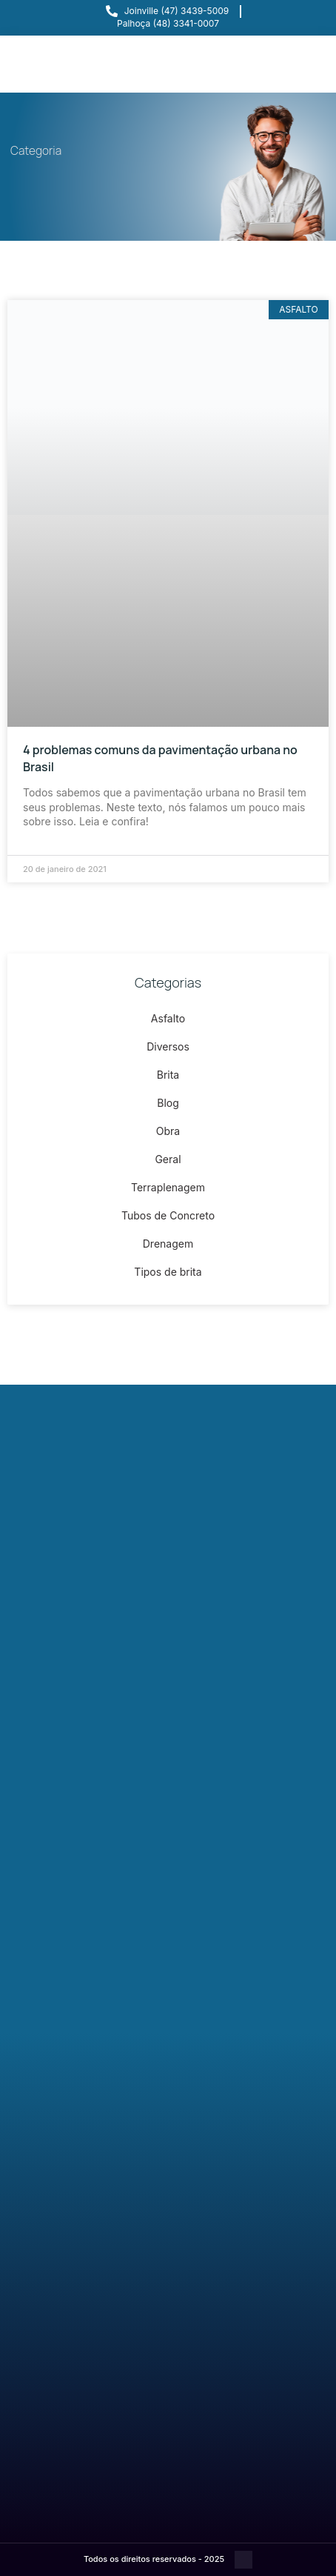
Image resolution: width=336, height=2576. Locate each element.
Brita (168, 1074)
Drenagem (168, 1243)
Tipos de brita (167, 1271)
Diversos (168, 1046)
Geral (168, 1159)
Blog (168, 1102)
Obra (168, 1131)
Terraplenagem (168, 1187)
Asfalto (168, 1018)
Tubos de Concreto (168, 1215)
